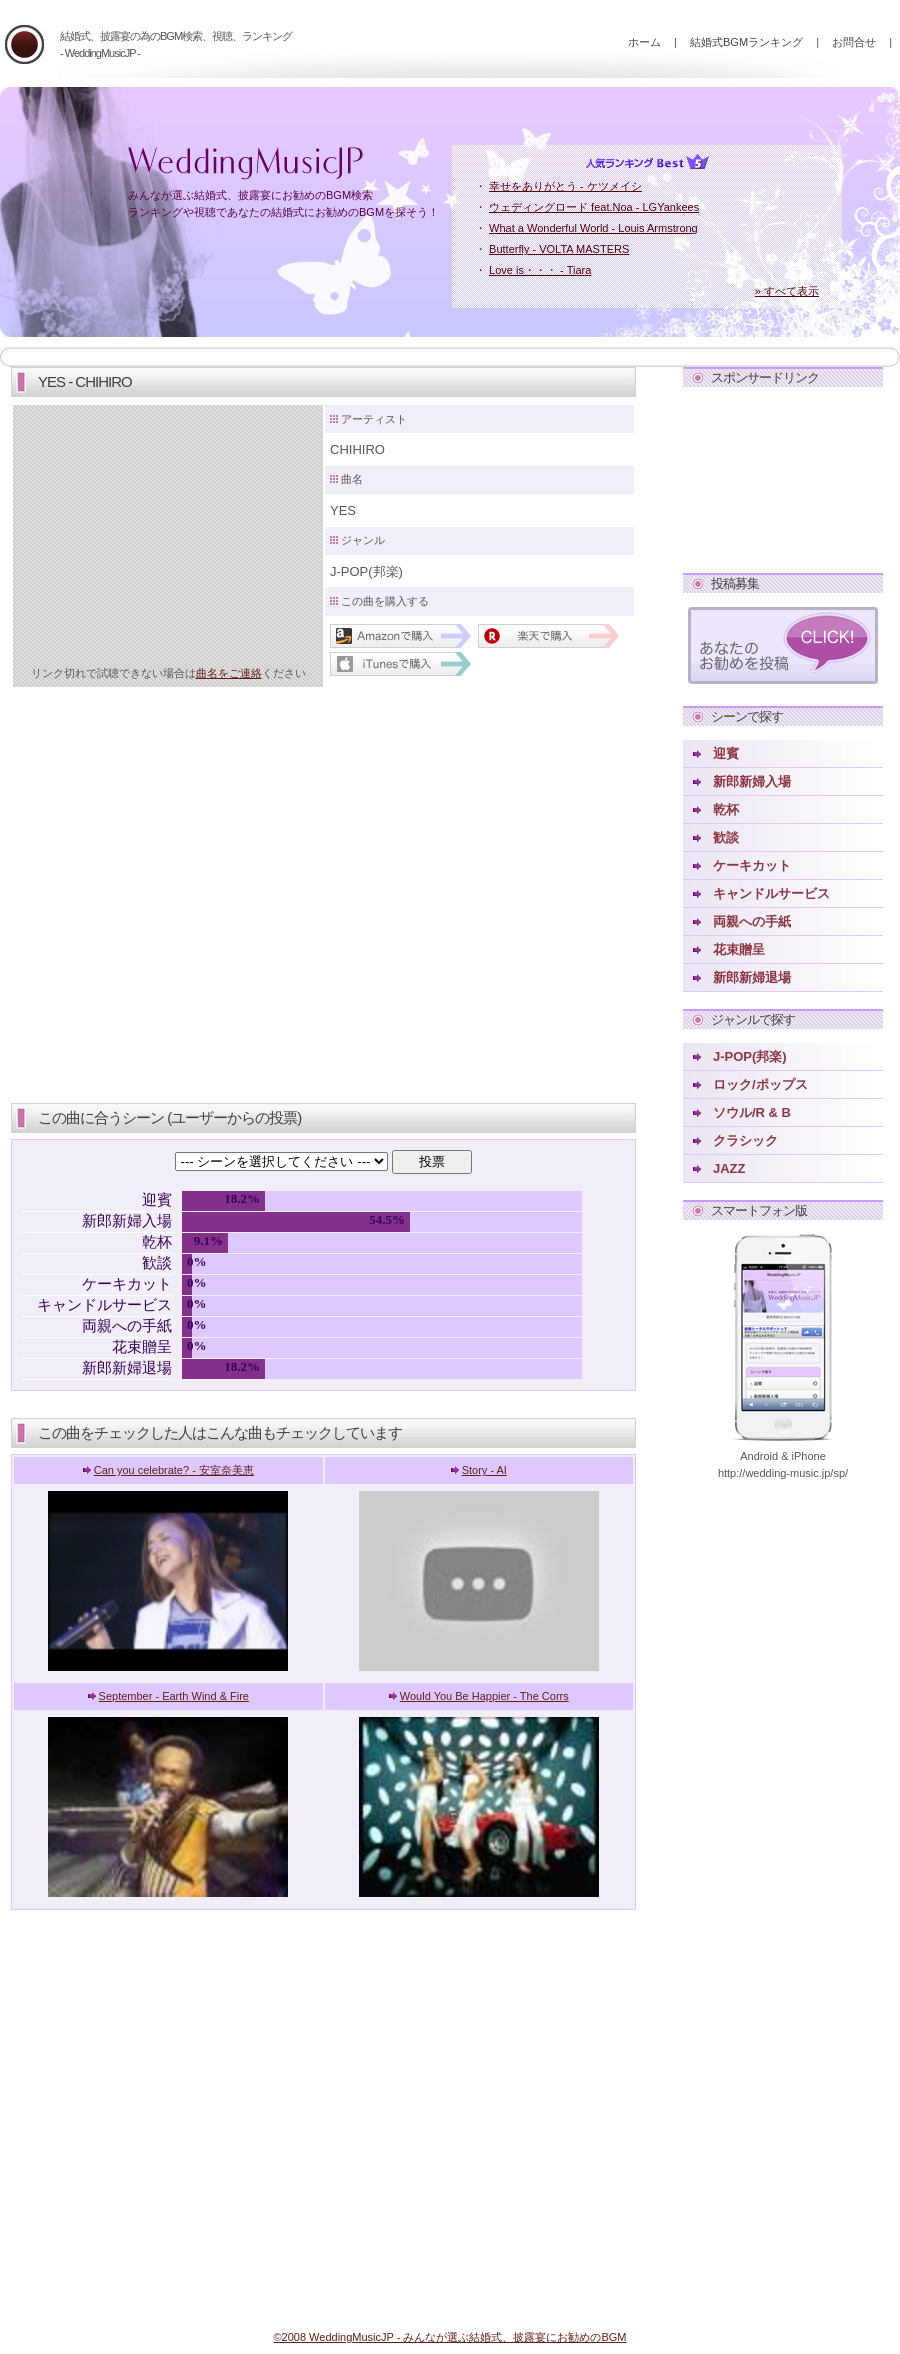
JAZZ (729, 1168)
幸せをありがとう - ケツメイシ (565, 186)
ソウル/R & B (752, 1112)
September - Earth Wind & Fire (174, 1696)
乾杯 (726, 809)
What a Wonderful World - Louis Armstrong (593, 228)
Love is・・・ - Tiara (540, 270)
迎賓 (726, 753)
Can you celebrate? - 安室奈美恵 (174, 1470)
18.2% (242, 1198)
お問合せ (854, 42)
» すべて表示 (787, 291)
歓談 (726, 837)
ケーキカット (752, 865)
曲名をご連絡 (229, 673)
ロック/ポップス (760, 1084)
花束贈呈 (739, 949)
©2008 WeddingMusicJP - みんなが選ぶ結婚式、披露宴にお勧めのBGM (449, 2337)
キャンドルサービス (771, 893)
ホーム (644, 42)
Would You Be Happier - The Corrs (484, 1696)
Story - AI (484, 1470)
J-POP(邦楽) (750, 1056)
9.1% (208, 1240)
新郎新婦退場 (752, 977)
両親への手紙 (752, 921)
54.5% (387, 1219)
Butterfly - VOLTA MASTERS (559, 249)
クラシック (745, 1140)
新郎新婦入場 (752, 781)
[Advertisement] (783, 476)
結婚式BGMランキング (746, 42)
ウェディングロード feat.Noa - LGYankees (594, 207)
